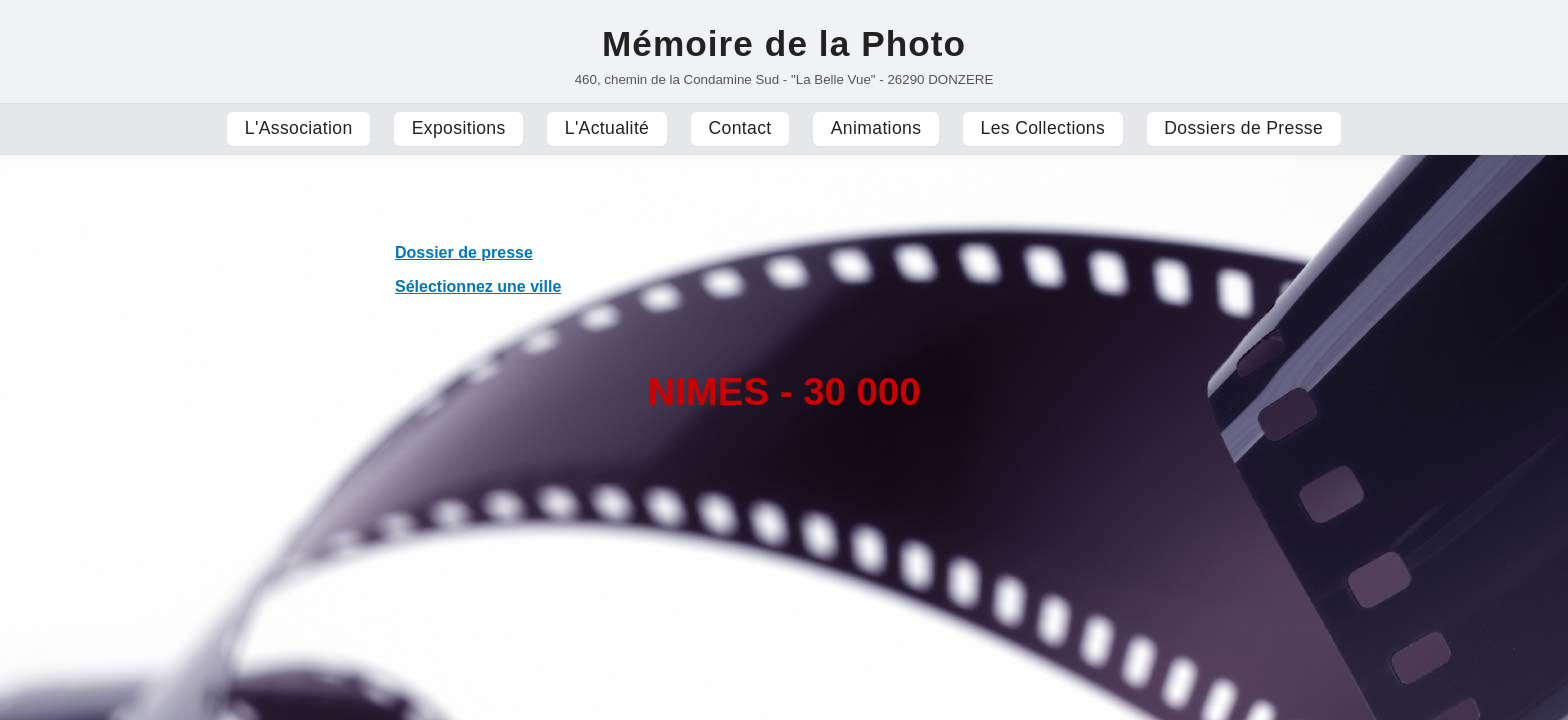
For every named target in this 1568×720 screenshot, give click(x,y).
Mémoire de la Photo (784, 43)
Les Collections (1043, 128)
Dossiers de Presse (1243, 128)
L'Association (299, 128)
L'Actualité (607, 128)
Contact (739, 128)
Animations (876, 128)
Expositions (459, 128)
